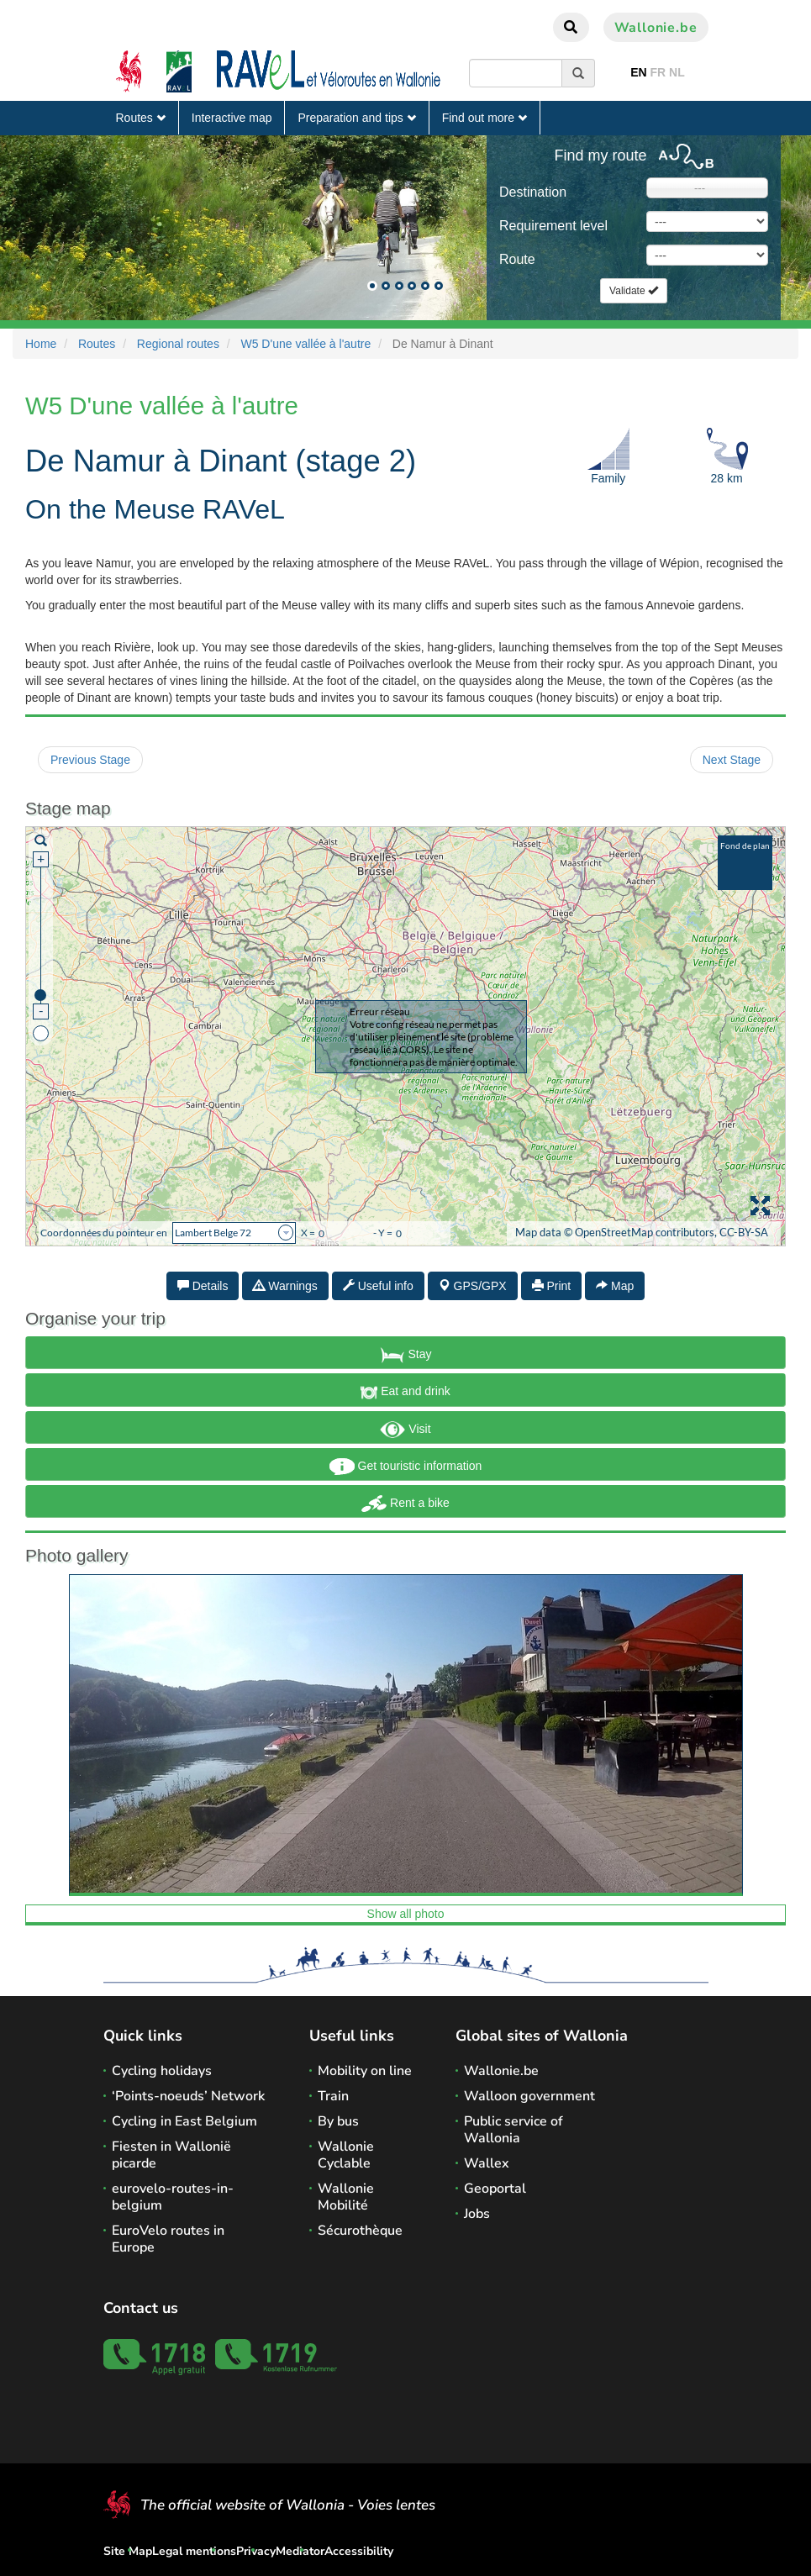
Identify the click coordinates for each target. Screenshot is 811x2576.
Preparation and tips (356, 117)
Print (551, 1286)
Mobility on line (365, 2070)
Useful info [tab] (378, 1286)
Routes (141, 117)
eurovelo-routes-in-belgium (173, 2197)
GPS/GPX (473, 1286)
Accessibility (358, 2551)
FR (658, 72)
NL (677, 72)
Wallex (486, 2163)
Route (517, 259)
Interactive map (232, 117)
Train (333, 2096)
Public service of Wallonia (513, 2130)
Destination (532, 192)
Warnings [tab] (285, 1286)
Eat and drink (405, 1392)
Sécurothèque (360, 2230)
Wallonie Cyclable (346, 2155)
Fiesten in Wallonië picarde (171, 2155)
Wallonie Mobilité (346, 2197)
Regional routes (178, 343)
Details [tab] (203, 1286)
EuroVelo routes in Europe (168, 2239)
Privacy (256, 2551)
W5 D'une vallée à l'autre (305, 343)
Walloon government (529, 2096)
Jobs (477, 2213)
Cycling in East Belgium (184, 2121)
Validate (633, 291)
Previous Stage (90, 759)
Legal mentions (194, 2551)
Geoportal (495, 2188)
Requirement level (553, 226)
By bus (338, 2121)
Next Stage (732, 759)
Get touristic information (405, 1466)
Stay (406, 1354)
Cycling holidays (162, 2070)
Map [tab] (615, 1286)
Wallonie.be (656, 27)
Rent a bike (405, 1503)
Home (40, 343)
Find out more (484, 117)
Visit (405, 1429)
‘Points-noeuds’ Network (188, 2096)
